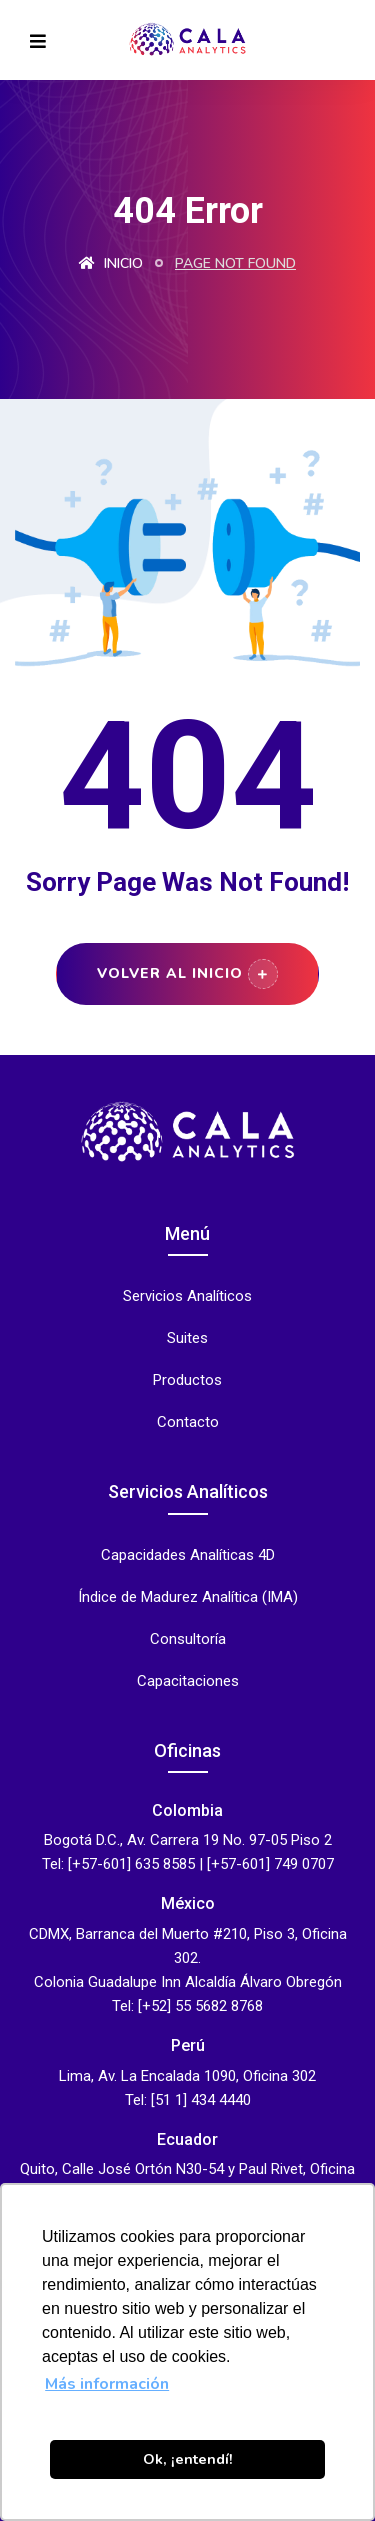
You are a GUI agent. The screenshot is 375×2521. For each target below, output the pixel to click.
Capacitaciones (188, 1681)
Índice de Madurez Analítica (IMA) (188, 1597)
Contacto (188, 1422)
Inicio (111, 263)
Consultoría (188, 1639)
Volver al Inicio (187, 974)
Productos (187, 1380)
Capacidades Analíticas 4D (188, 1555)
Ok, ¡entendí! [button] (188, 2459)
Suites (187, 1338)
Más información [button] (107, 2384)
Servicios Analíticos (187, 1296)
